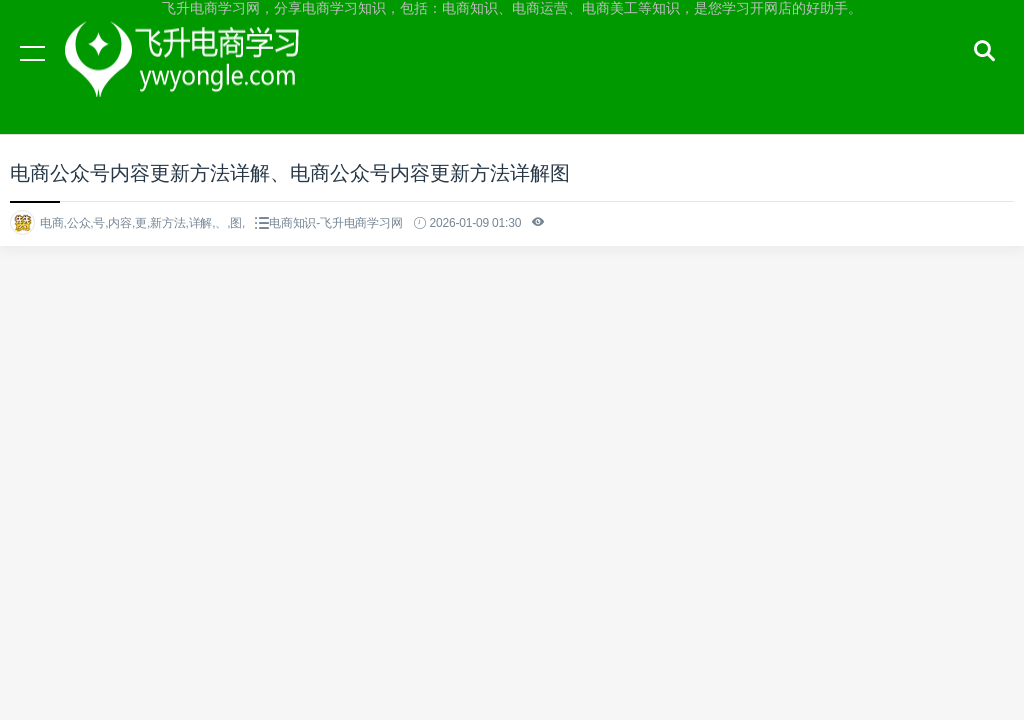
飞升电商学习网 (190, 72)
